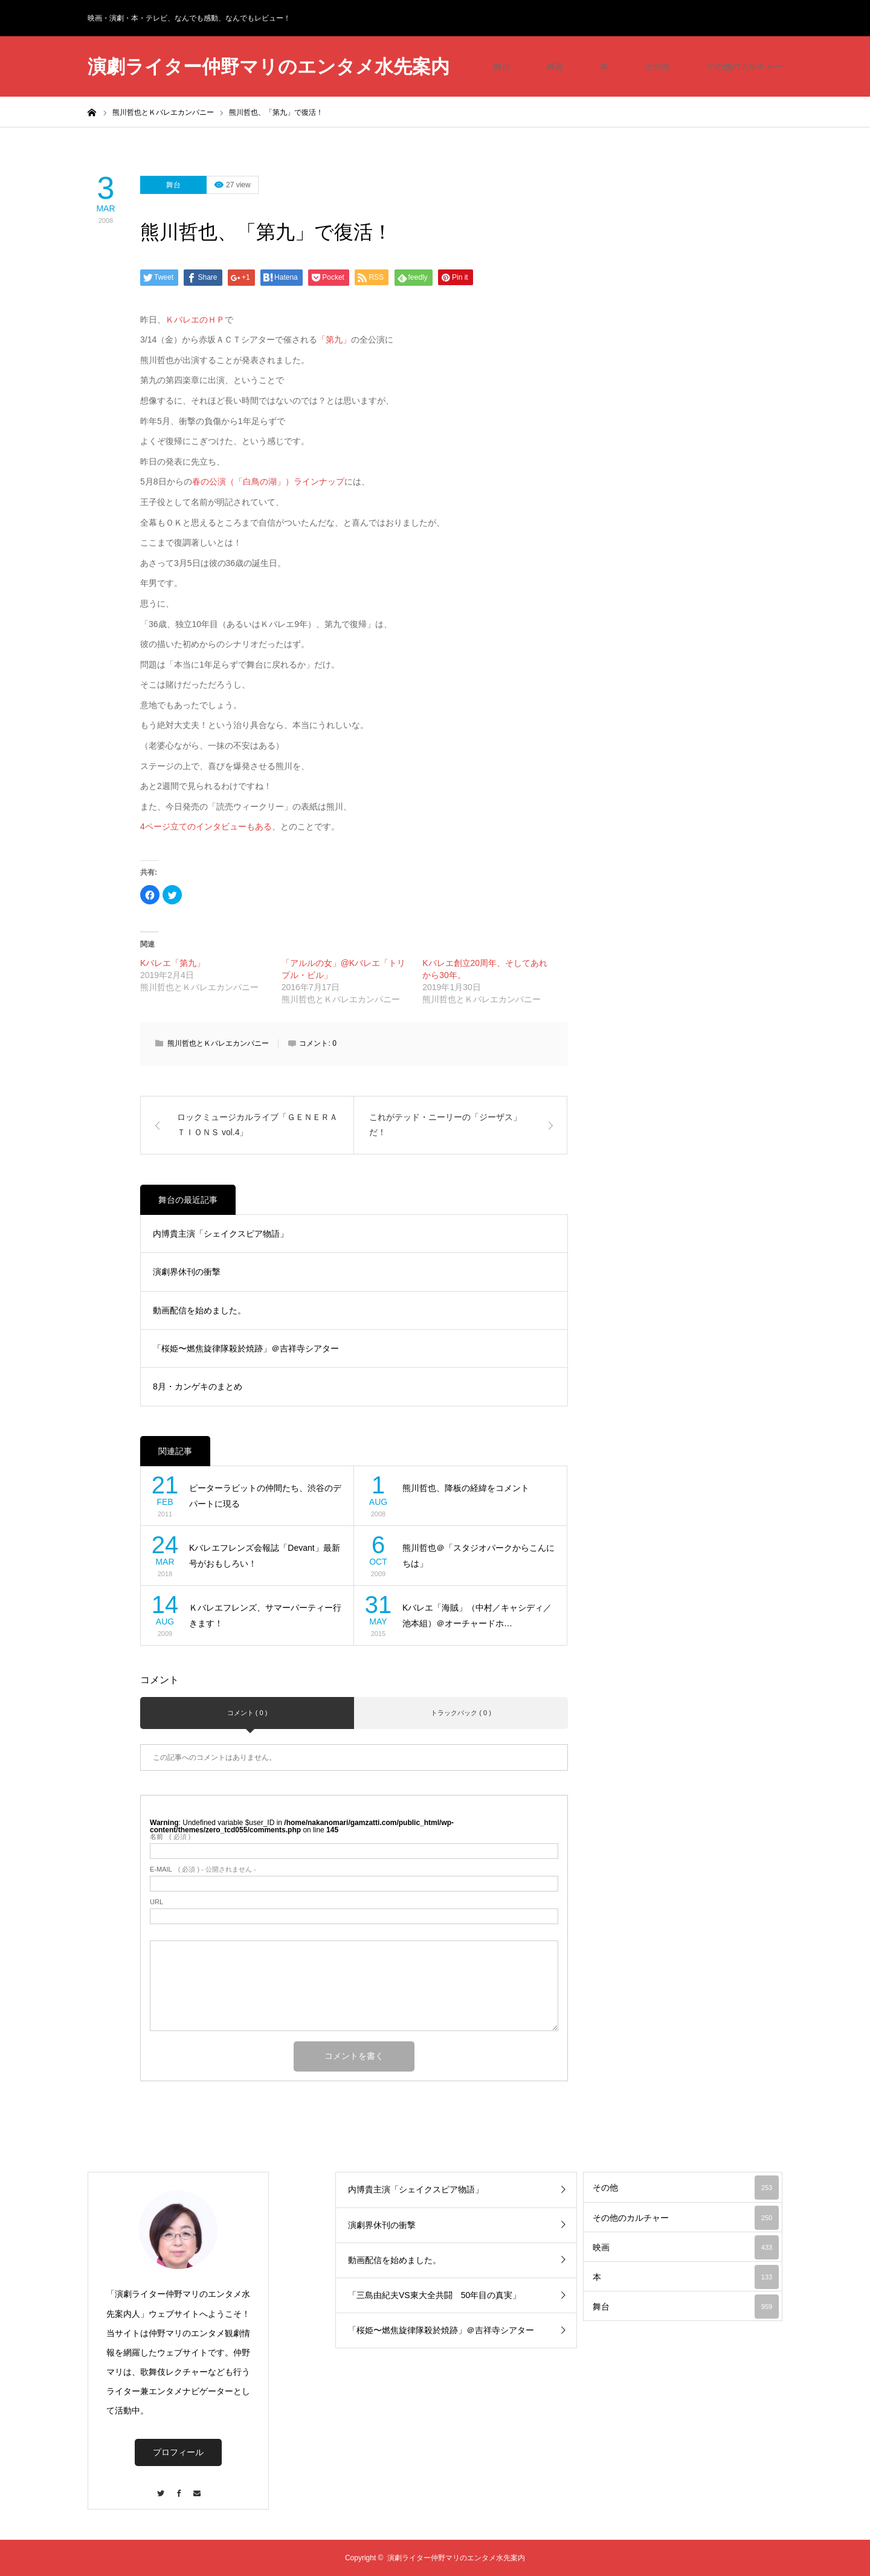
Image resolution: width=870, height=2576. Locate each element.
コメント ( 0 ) (247, 1712)
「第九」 (334, 339)
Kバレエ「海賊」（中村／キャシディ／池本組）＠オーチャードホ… (477, 1616)
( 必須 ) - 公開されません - (203, 1869)
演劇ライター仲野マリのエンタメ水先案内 (269, 66)
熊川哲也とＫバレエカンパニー (218, 1043)
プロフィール (178, 2452)
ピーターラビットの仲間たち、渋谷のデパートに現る (265, 1496)
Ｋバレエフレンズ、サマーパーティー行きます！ (265, 1616)
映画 (555, 66)
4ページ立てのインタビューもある (206, 826)
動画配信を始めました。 (199, 1310)
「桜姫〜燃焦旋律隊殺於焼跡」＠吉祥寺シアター (246, 1348)
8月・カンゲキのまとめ (197, 1386)
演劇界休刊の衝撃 (187, 1272)
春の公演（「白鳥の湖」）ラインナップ (268, 481)
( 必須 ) (170, 1837)
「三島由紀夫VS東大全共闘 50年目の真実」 (434, 2295)
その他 (657, 66)
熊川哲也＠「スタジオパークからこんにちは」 (478, 1556)
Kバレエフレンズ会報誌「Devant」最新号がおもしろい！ (264, 1556)
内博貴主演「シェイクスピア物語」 (220, 1233)
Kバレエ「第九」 (172, 963)
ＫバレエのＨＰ (195, 319)
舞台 (502, 66)
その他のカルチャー (744, 66)
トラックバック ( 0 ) (461, 1712)
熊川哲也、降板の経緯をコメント (465, 1488)
